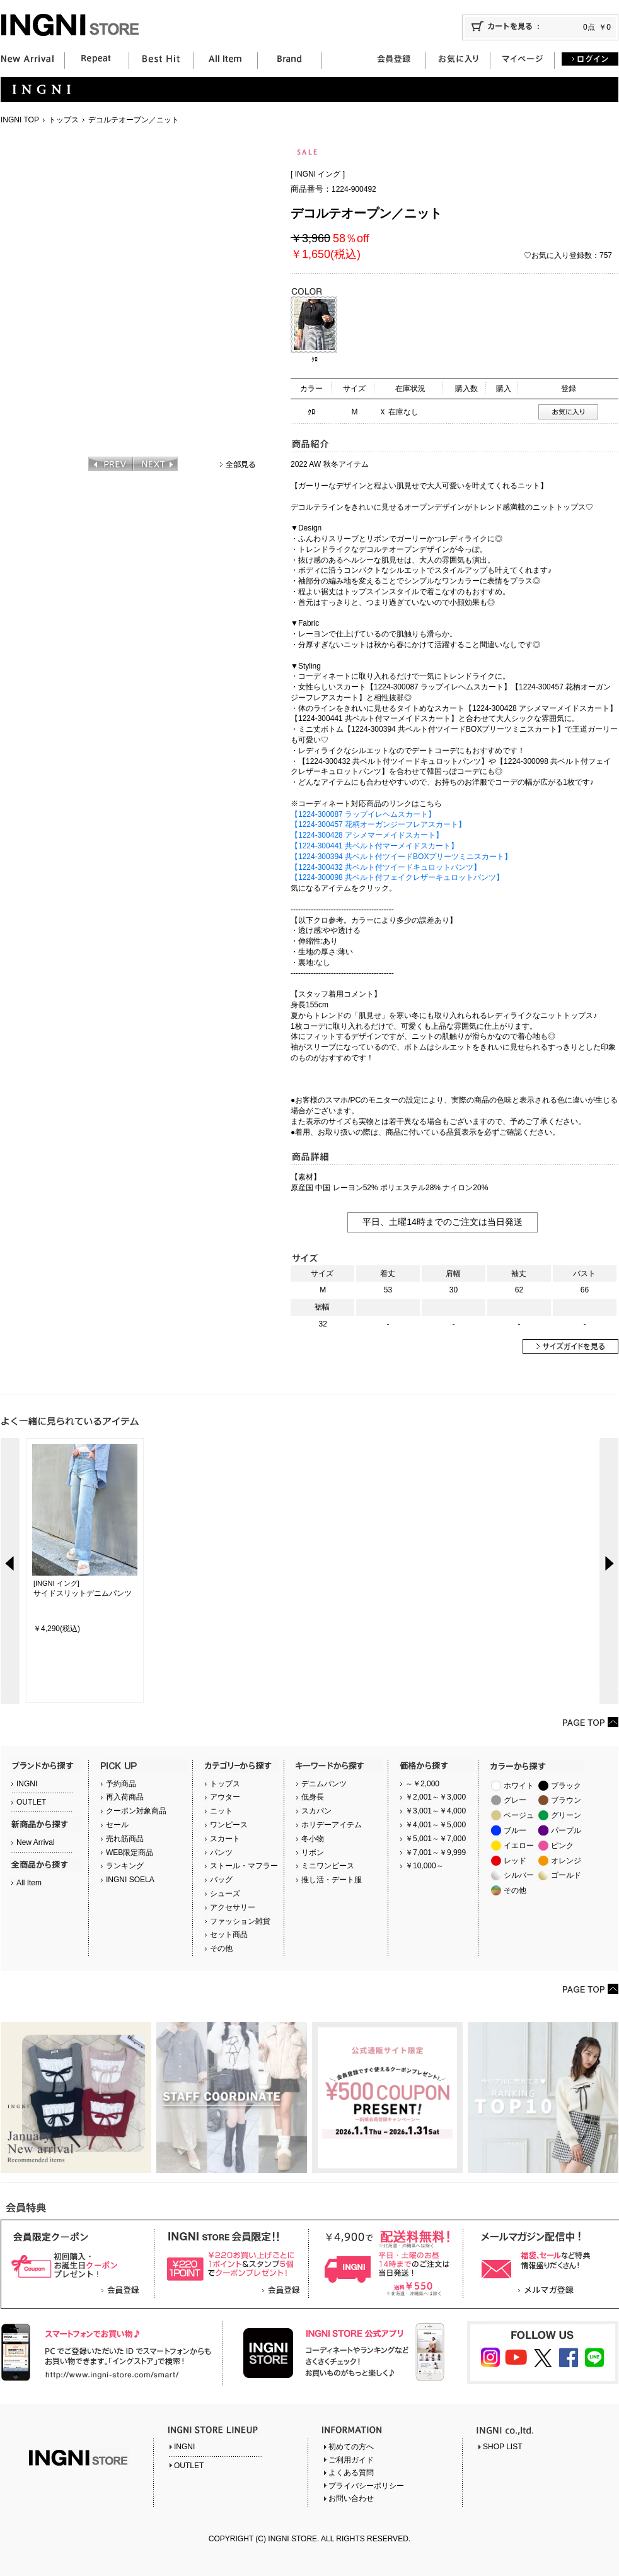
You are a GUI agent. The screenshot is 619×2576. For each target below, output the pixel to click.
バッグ (221, 1879)
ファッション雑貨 (240, 1921)
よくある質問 (351, 2472)
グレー (515, 1800)
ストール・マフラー (244, 1865)
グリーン (566, 1815)
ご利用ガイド (351, 2460)
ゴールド (566, 1875)
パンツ (221, 1852)
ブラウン (566, 1800)
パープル (566, 1830)
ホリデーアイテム (331, 1824)
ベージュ (519, 1815)
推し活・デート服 (331, 1879)
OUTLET (31, 1802)
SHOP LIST (502, 2446)
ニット (221, 1810)
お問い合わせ (351, 2498)
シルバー (519, 1875)
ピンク (562, 1845)
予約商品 (121, 1783)
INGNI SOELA (130, 1879)
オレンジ (566, 1860)
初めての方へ (351, 2446)
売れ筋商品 (125, 1838)
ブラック (566, 1785)
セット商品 (229, 1934)
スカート (225, 1838)
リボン (312, 1852)
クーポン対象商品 (136, 1810)
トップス (64, 119)
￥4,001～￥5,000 (435, 1824)
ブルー (515, 1830)
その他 (221, 1948)
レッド (515, 1860)
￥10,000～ (424, 1865)
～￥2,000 (422, 1783)
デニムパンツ (324, 1783)
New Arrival (35, 1842)
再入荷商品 (125, 1797)
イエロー (519, 1845)
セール (117, 1824)
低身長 (312, 1797)
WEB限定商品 (129, 1852)
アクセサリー (232, 1907)
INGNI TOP (20, 119)
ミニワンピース (327, 1865)
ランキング (125, 1865)
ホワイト (519, 1785)
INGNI (26, 1783)
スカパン (316, 1810)
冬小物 (312, 1838)
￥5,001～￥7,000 (435, 1838)
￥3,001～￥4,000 (435, 1810)
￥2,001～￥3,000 (435, 1797)
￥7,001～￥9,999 (435, 1852)
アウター (225, 1797)
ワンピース (229, 1824)
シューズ (225, 1893)
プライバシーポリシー (366, 2485)
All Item (29, 1882)
